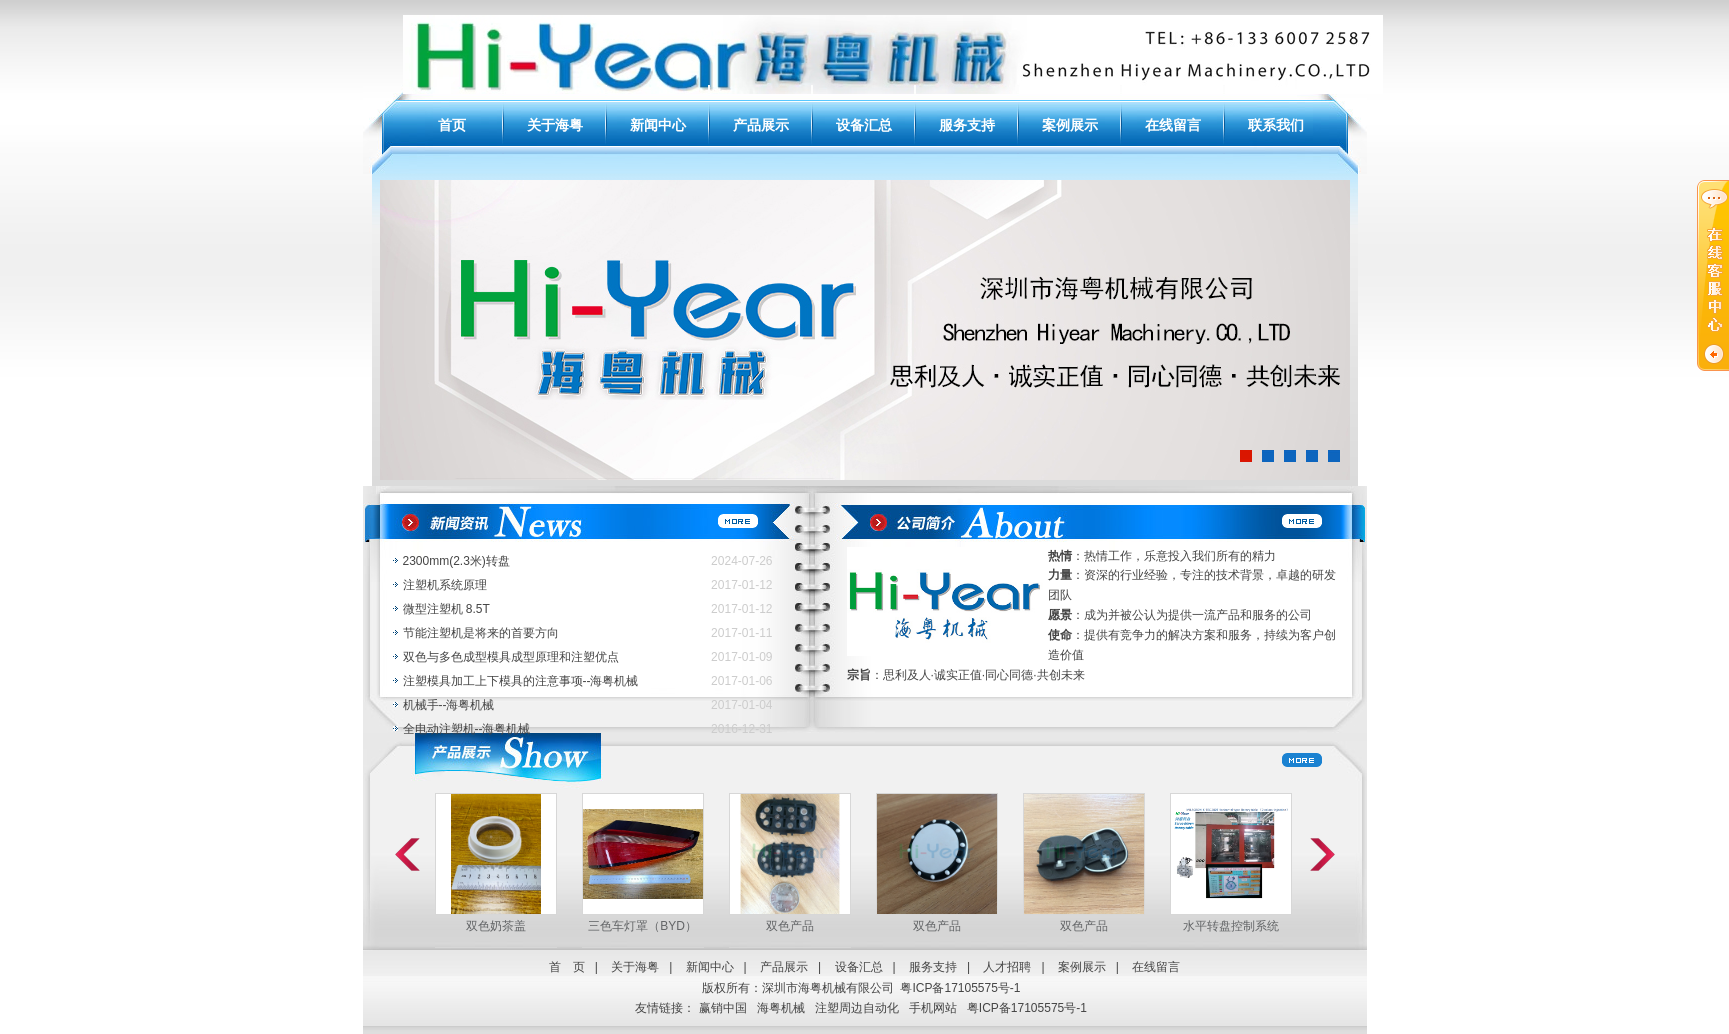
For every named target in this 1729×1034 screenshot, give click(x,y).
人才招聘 (1007, 967)
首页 (452, 125)
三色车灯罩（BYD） (642, 926)
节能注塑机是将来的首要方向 (481, 633)
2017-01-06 (741, 681)
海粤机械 (781, 1008)
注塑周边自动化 (857, 1008)
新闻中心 (658, 125)
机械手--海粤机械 (449, 705)
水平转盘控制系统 (1231, 926)
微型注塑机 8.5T (446, 609)
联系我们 (1276, 125)
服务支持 (967, 125)
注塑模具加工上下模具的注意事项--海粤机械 (521, 681)
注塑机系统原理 (445, 585)
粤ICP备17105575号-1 (960, 988)
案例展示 (1070, 125)
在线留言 (1173, 125)
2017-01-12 (741, 585)
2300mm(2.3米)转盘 (456, 561)
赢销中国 (723, 1008)
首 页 (567, 967)
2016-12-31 (741, 729)
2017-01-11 (741, 633)
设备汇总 (864, 125)
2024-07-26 (741, 561)
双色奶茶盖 (496, 926)
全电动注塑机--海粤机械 (467, 729)
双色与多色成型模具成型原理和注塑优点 (511, 657)
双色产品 (790, 926)
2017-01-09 (741, 657)
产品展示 (761, 125)
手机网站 (933, 1008)
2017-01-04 (741, 705)
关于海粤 (555, 125)
